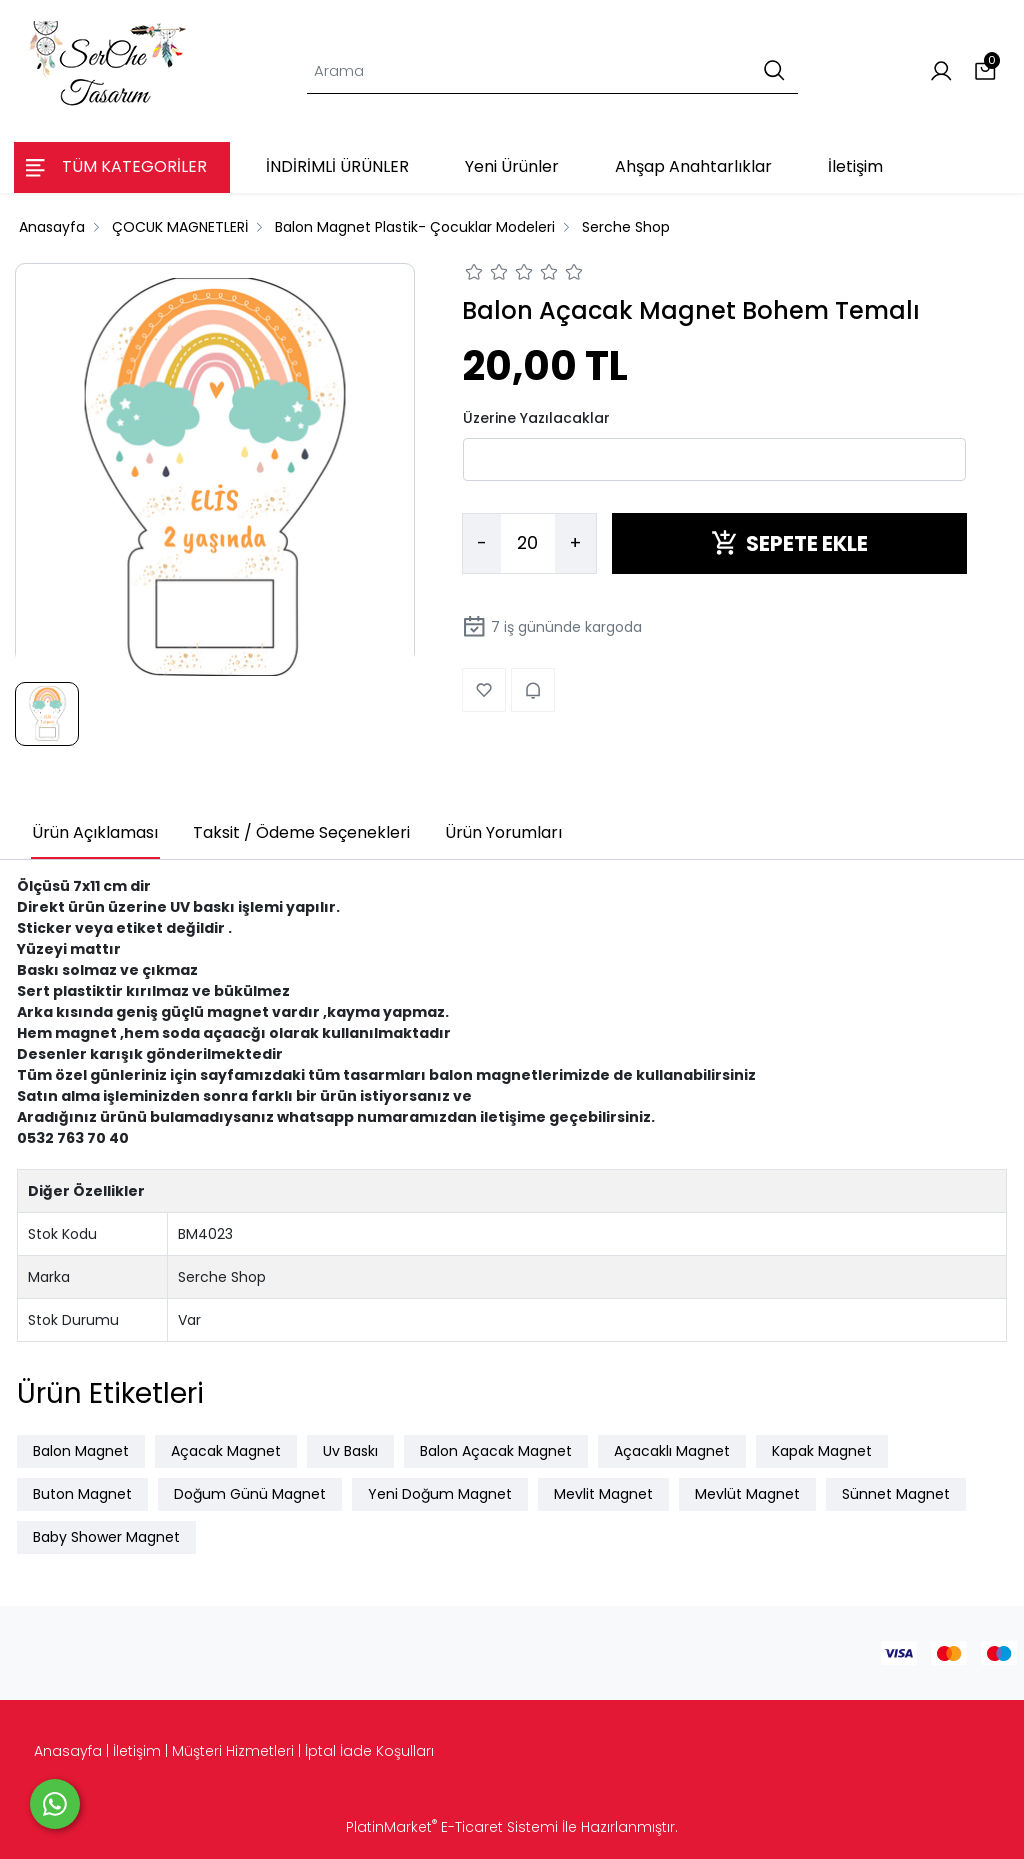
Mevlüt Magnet (747, 1494)
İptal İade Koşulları (369, 1751)
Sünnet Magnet (896, 1494)
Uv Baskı (350, 1451)
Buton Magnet (82, 1494)
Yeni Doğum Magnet (440, 1494)
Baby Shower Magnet (106, 1537)
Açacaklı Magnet (672, 1451)
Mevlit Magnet (603, 1494)
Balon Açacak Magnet (496, 1451)
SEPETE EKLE (789, 543)
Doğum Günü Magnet (250, 1494)
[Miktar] (528, 544)
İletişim (137, 1751)
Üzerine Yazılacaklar (536, 418)
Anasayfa (68, 1751)
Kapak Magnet (822, 1451)
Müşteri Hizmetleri (233, 1751)
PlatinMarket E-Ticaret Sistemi (452, 1827)
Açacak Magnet (226, 1451)
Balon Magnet (81, 1451)
